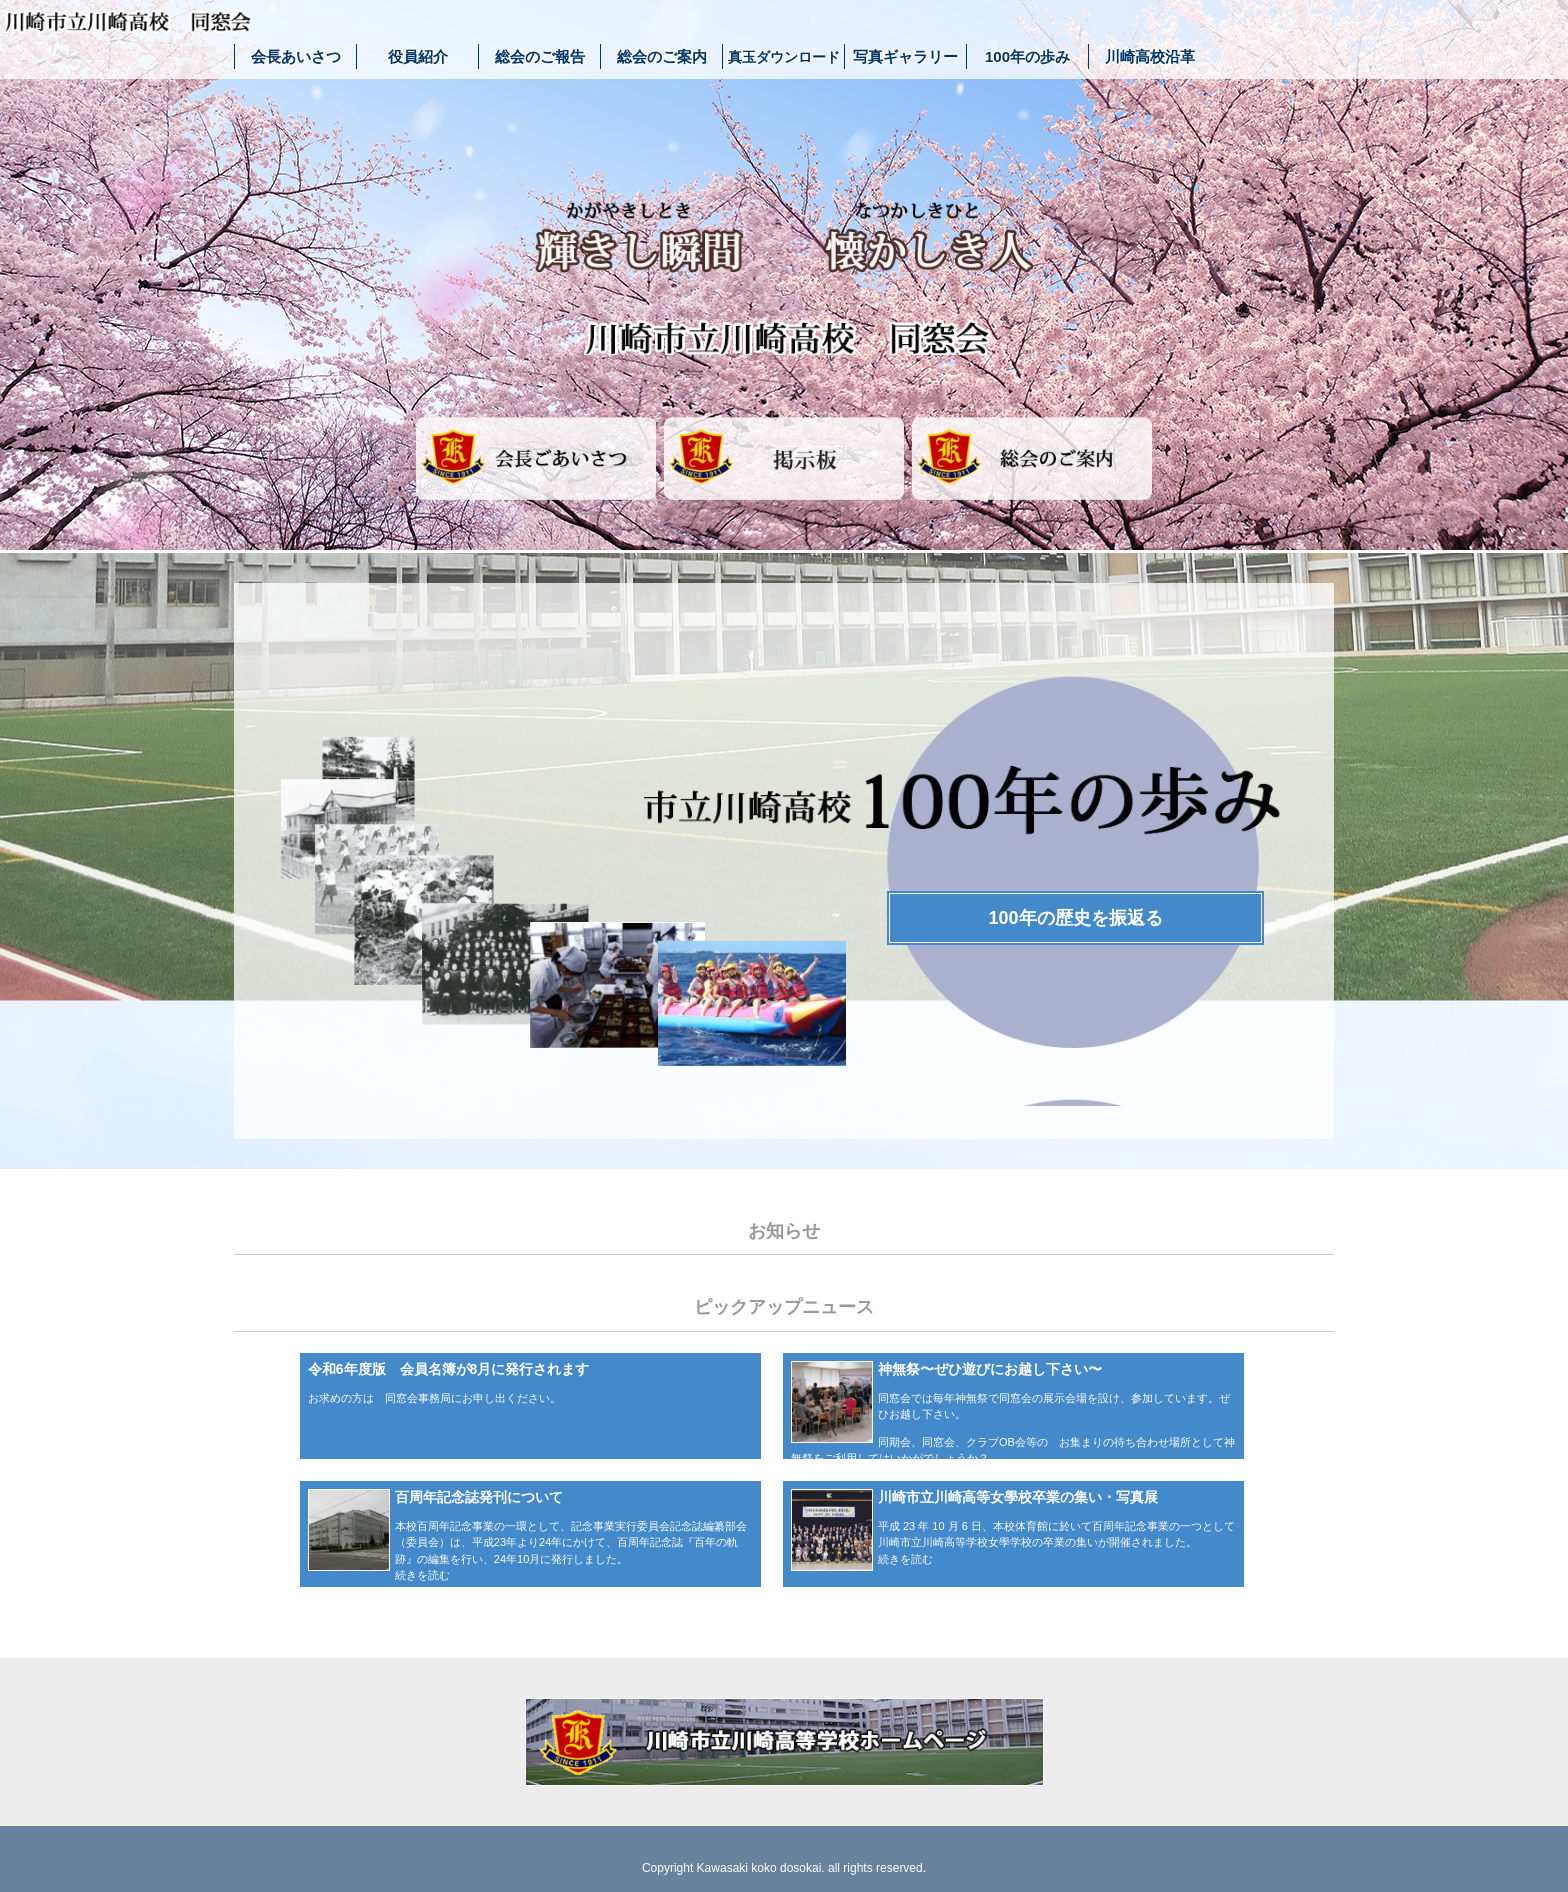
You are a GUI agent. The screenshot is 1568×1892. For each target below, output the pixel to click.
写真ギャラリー (905, 56)
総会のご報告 (540, 56)
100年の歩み (1027, 56)
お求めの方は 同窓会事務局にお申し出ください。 (434, 1398)
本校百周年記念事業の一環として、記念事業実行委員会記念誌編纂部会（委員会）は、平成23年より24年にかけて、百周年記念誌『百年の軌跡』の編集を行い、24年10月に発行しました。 (571, 1542)
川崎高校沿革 (1150, 56)
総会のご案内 (662, 56)
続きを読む (422, 1575)
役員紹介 (418, 56)
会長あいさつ (296, 56)
